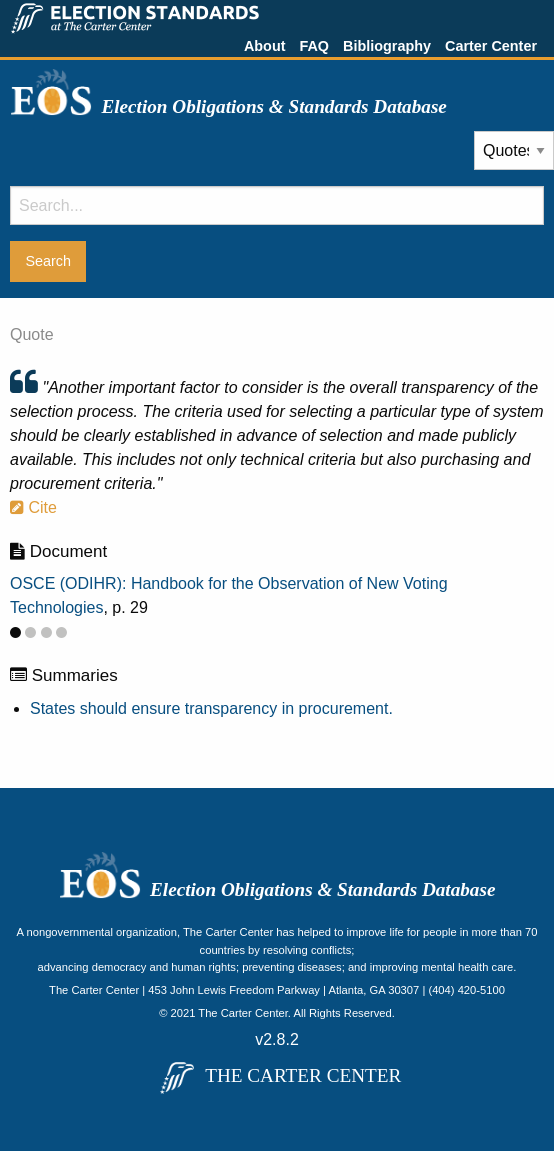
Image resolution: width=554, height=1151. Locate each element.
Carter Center (491, 46)
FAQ (314, 46)
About (265, 46)
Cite (33, 507)
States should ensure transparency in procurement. (211, 708)
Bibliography (387, 46)
